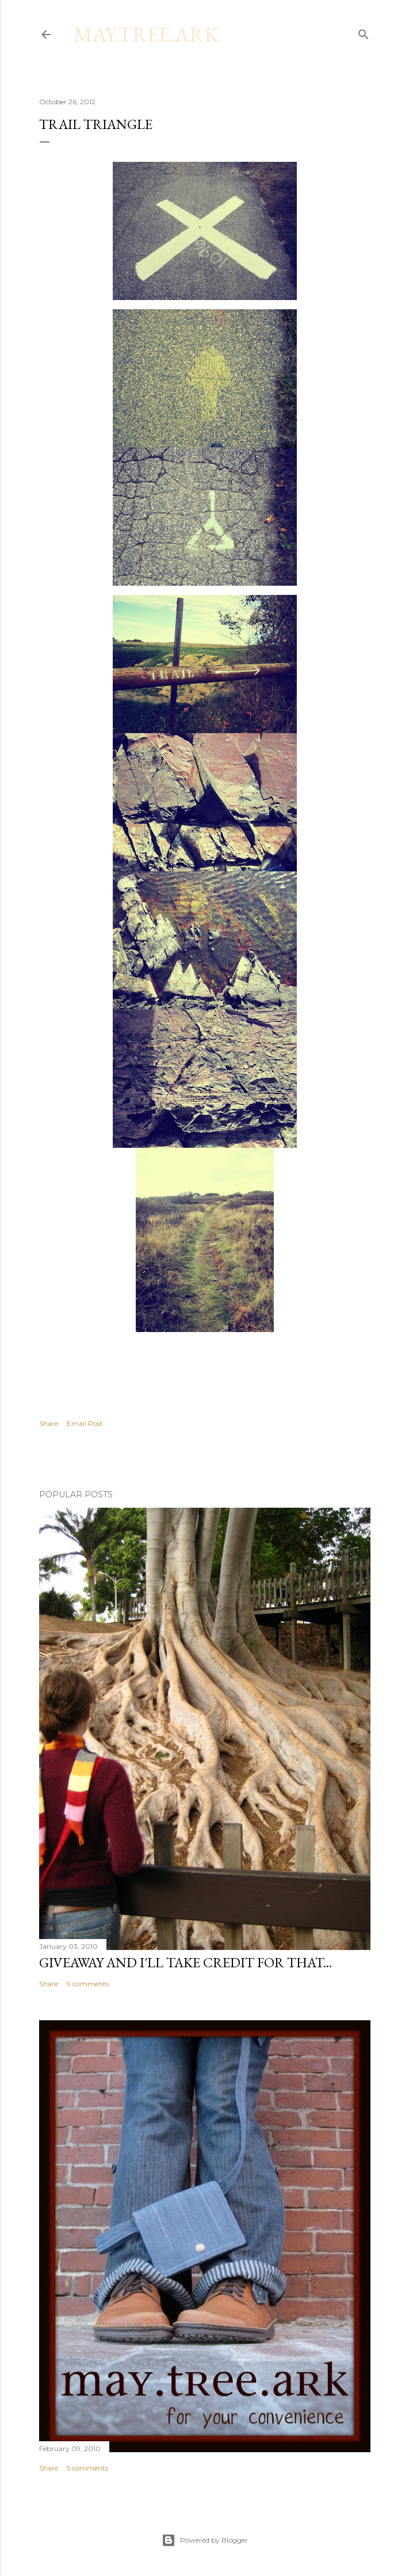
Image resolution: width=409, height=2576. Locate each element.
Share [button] (48, 1423)
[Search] (363, 32)
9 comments (88, 1983)
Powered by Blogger (205, 2540)
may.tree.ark (146, 34)
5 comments (87, 2468)
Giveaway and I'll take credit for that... (185, 1962)
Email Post (85, 1423)
